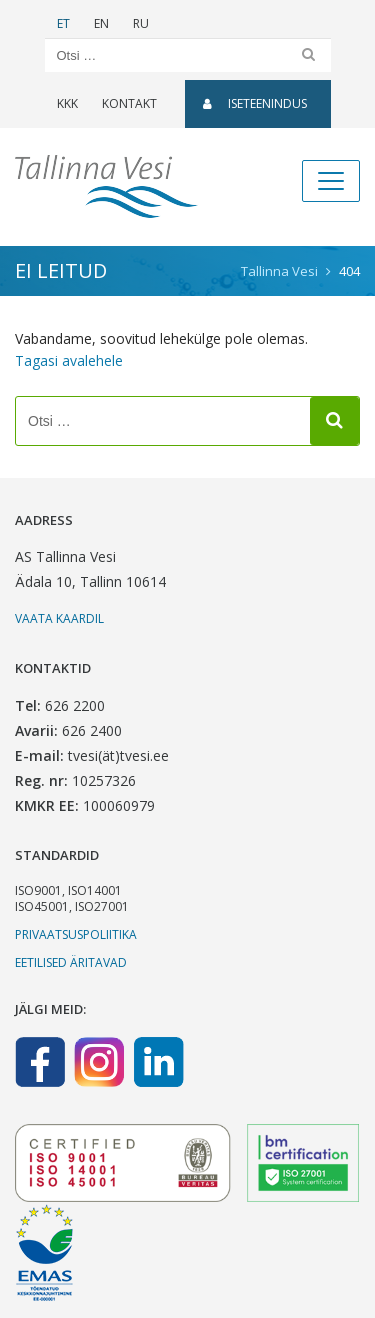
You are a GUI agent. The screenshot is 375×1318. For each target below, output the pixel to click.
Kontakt (129, 103)
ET (63, 23)
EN (101, 23)
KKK (67, 103)
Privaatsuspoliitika (76, 934)
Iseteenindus (255, 103)
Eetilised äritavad (71, 962)
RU (141, 23)
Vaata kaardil (59, 618)
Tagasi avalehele (69, 360)
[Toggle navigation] (331, 181)
